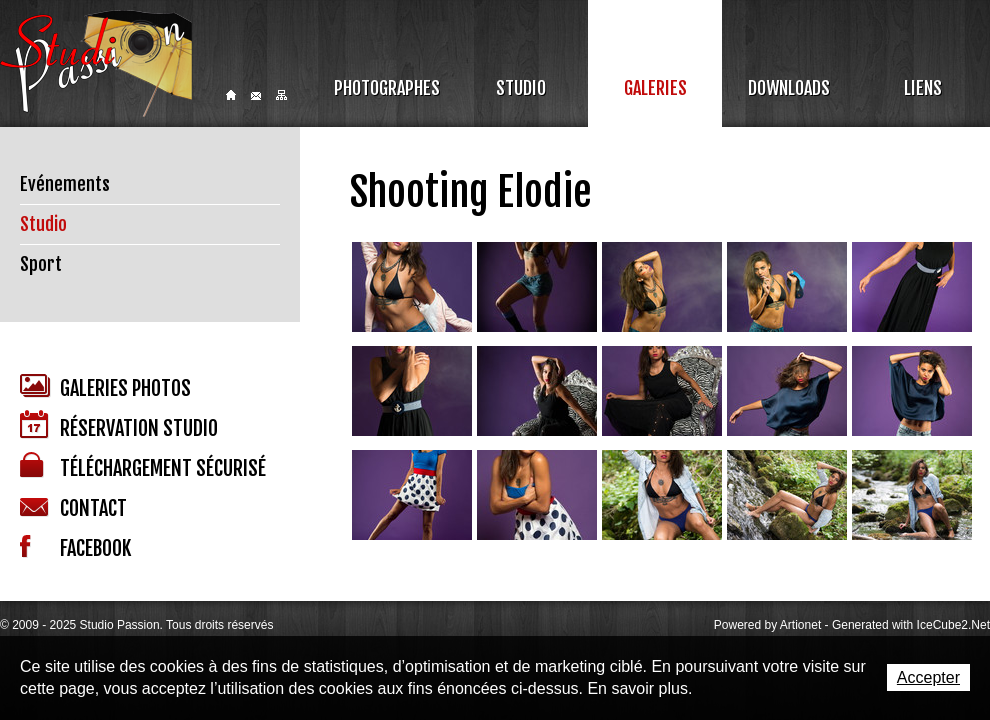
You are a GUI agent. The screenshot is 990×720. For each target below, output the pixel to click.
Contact (256, 96)
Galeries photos (105, 387)
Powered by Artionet (767, 625)
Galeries (655, 88)
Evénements (65, 184)
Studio (521, 88)
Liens (923, 88)
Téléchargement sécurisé (143, 466)
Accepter (928, 677)
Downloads (789, 88)
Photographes (387, 88)
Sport (41, 264)
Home (231, 95)
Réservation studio (119, 425)
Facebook (75, 548)
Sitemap (281, 95)
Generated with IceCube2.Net (911, 625)
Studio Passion (96, 63)
